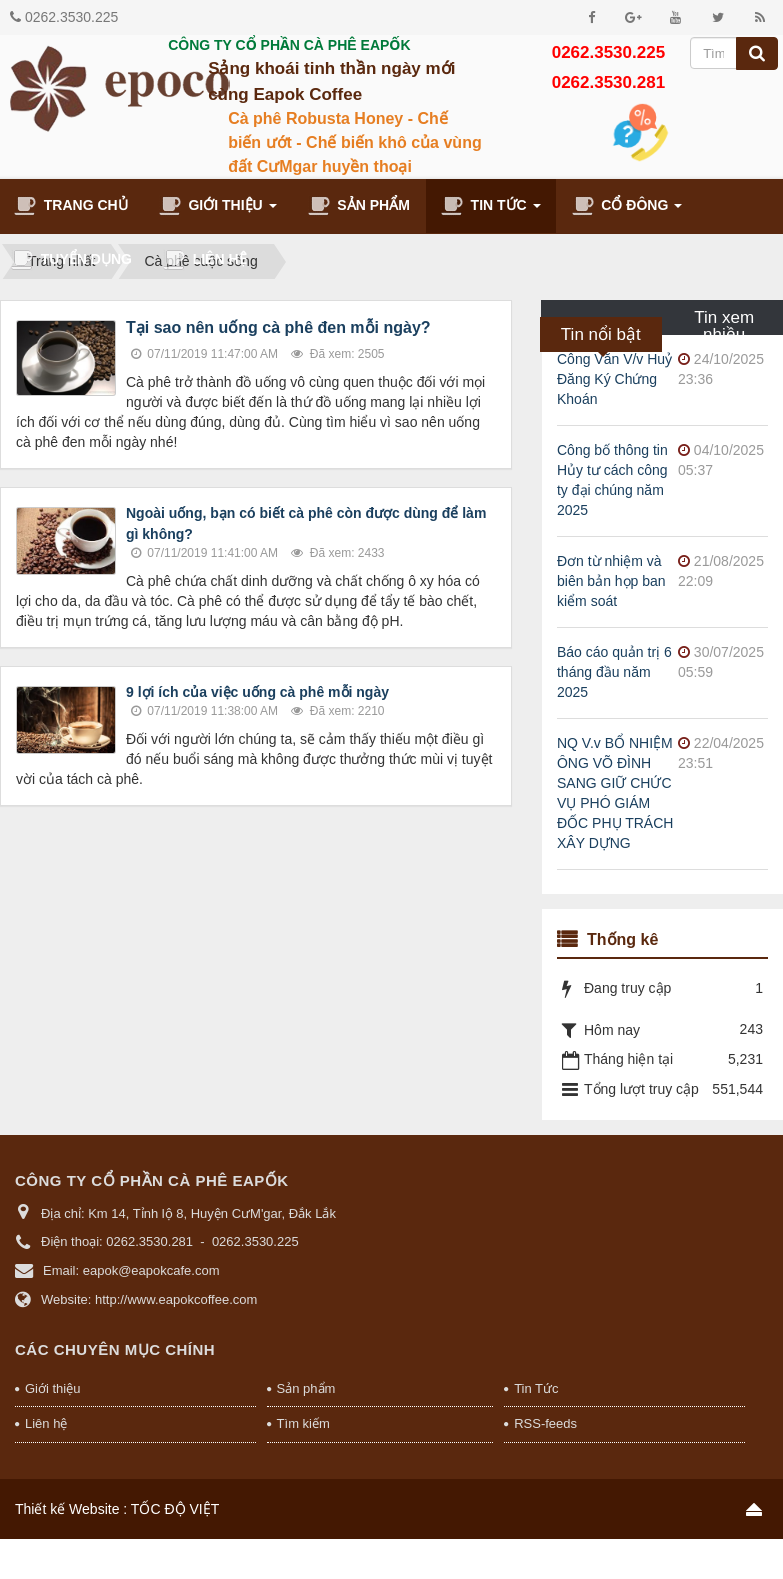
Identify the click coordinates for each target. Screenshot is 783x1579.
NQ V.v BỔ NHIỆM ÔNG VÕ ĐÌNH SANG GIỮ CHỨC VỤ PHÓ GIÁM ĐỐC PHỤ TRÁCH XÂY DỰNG (615, 793)
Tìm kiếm (303, 1423)
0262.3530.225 (71, 17)
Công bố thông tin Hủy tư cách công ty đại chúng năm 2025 (612, 480)
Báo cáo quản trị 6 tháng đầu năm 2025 (614, 672)
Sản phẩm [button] (359, 206)
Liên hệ (46, 1423)
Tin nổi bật (601, 334)
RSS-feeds (545, 1423)
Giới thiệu (52, 1388)
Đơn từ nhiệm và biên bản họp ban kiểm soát (611, 581)
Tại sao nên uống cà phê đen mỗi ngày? (278, 327)
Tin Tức (536, 1388)
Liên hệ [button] (205, 260)
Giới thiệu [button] (218, 210)
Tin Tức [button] (491, 210)
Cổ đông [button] (627, 210)
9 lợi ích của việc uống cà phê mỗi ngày (257, 692)
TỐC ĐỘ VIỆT (175, 1509)
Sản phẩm (306, 1388)
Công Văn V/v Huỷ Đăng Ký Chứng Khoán (614, 379)
